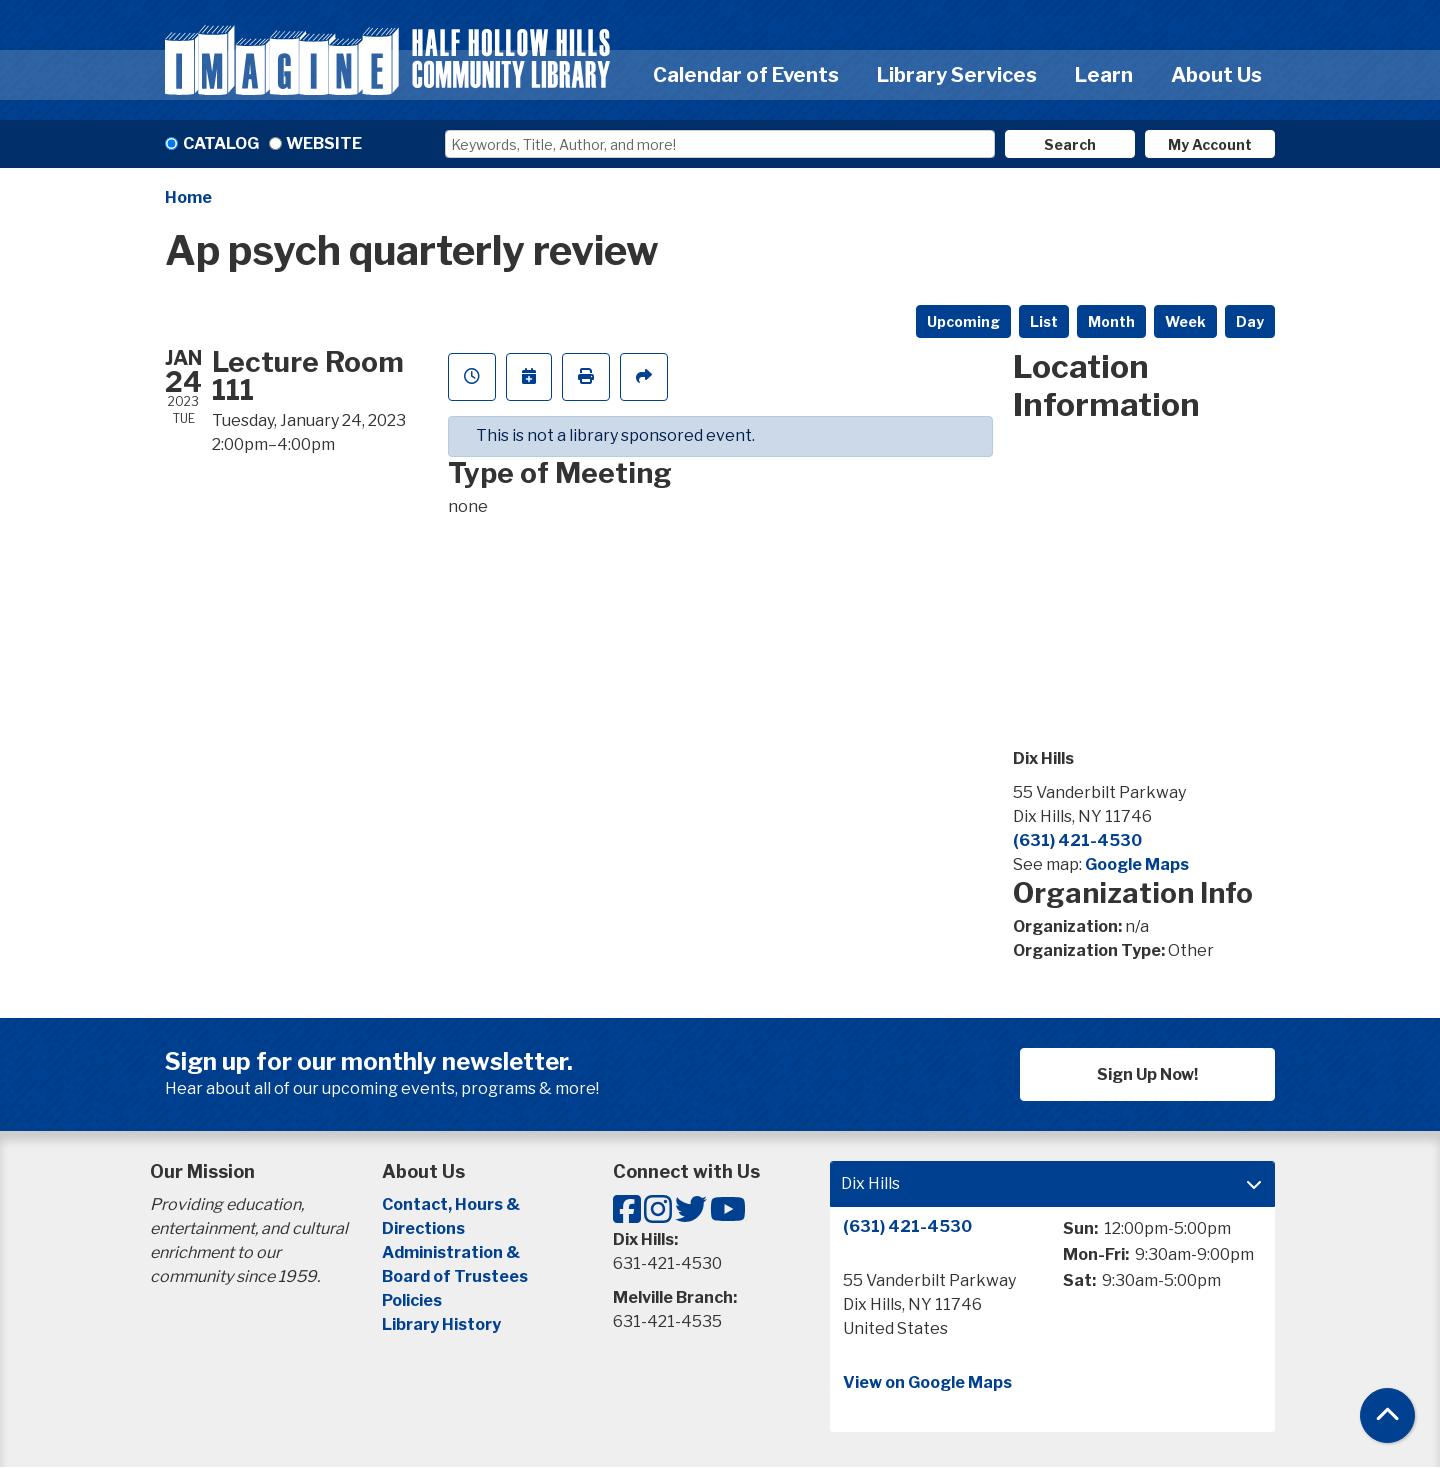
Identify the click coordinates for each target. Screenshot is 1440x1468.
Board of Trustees (455, 1276)
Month (1111, 321)
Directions (423, 1228)
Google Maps (1137, 864)
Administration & (452, 1252)
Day (1250, 321)
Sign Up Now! (1147, 1074)
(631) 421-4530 (1077, 840)
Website (324, 143)
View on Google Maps (927, 1382)
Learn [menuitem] (1104, 75)
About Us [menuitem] (1216, 75)
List (1044, 321)
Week (1185, 321)
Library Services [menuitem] (957, 75)
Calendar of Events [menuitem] (746, 75)
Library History (441, 1324)
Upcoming (963, 321)
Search (1070, 144)
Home (188, 197)
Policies (412, 1300)
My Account (1210, 144)
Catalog (221, 143)
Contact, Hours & (452, 1204)
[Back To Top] (1387, 1415)
